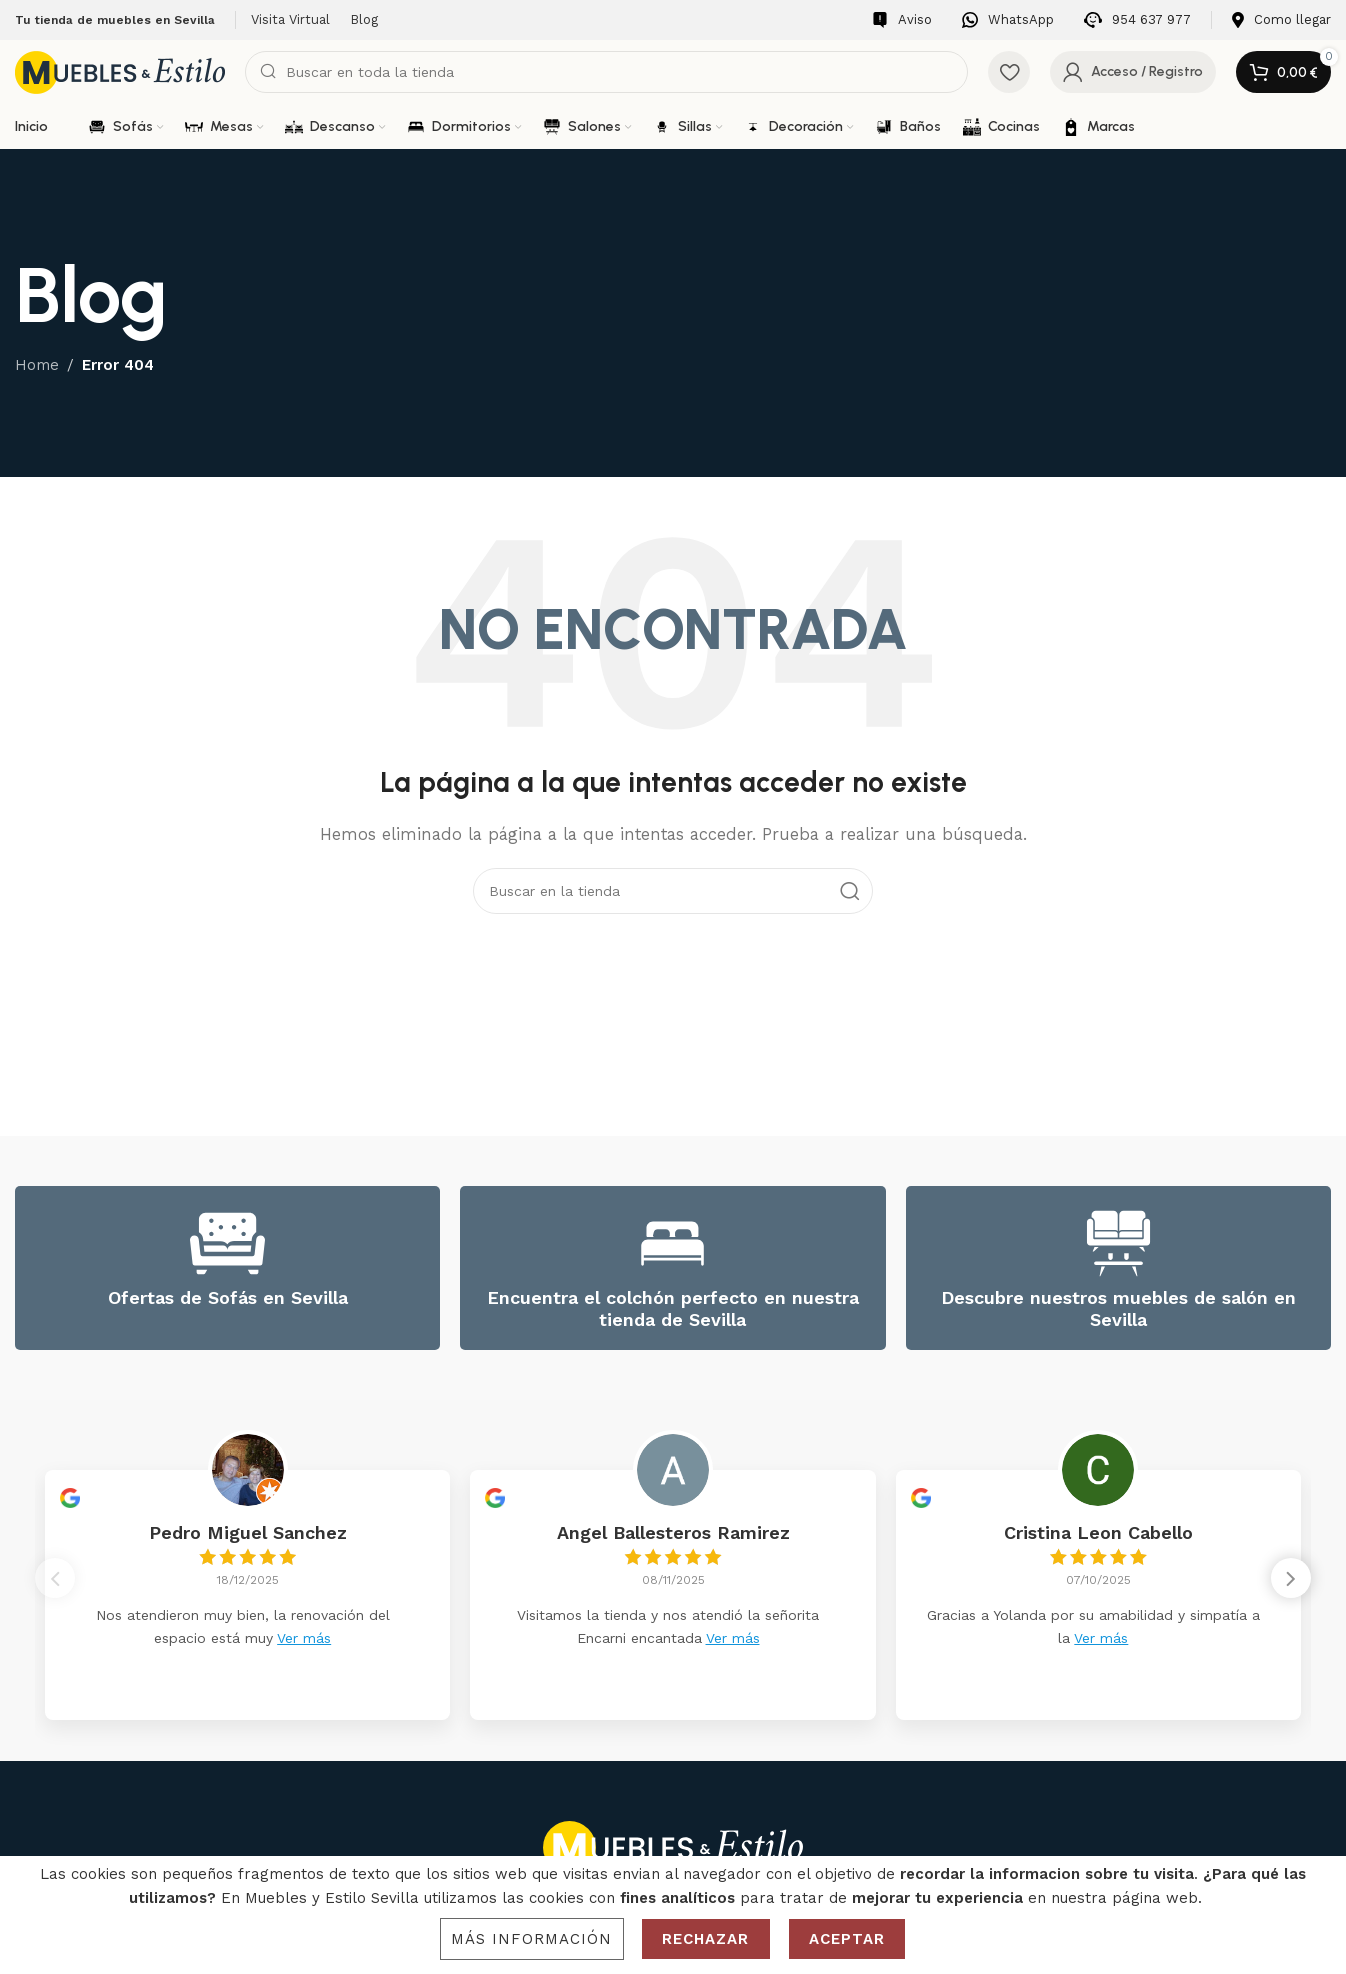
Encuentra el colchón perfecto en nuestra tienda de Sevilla (673, 1308)
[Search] (606, 72)
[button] (1291, 1583)
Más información (532, 1939)
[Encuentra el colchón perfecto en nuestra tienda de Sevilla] (672, 1243)
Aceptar (847, 1939)
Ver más (304, 1638)
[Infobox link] (902, 20)
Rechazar (706, 1939)
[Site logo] (120, 71)
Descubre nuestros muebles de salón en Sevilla (1118, 1308)
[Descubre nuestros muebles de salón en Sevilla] (1118, 1243)
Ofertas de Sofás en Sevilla (228, 1297)
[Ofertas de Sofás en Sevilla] (227, 1243)
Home (37, 365)
